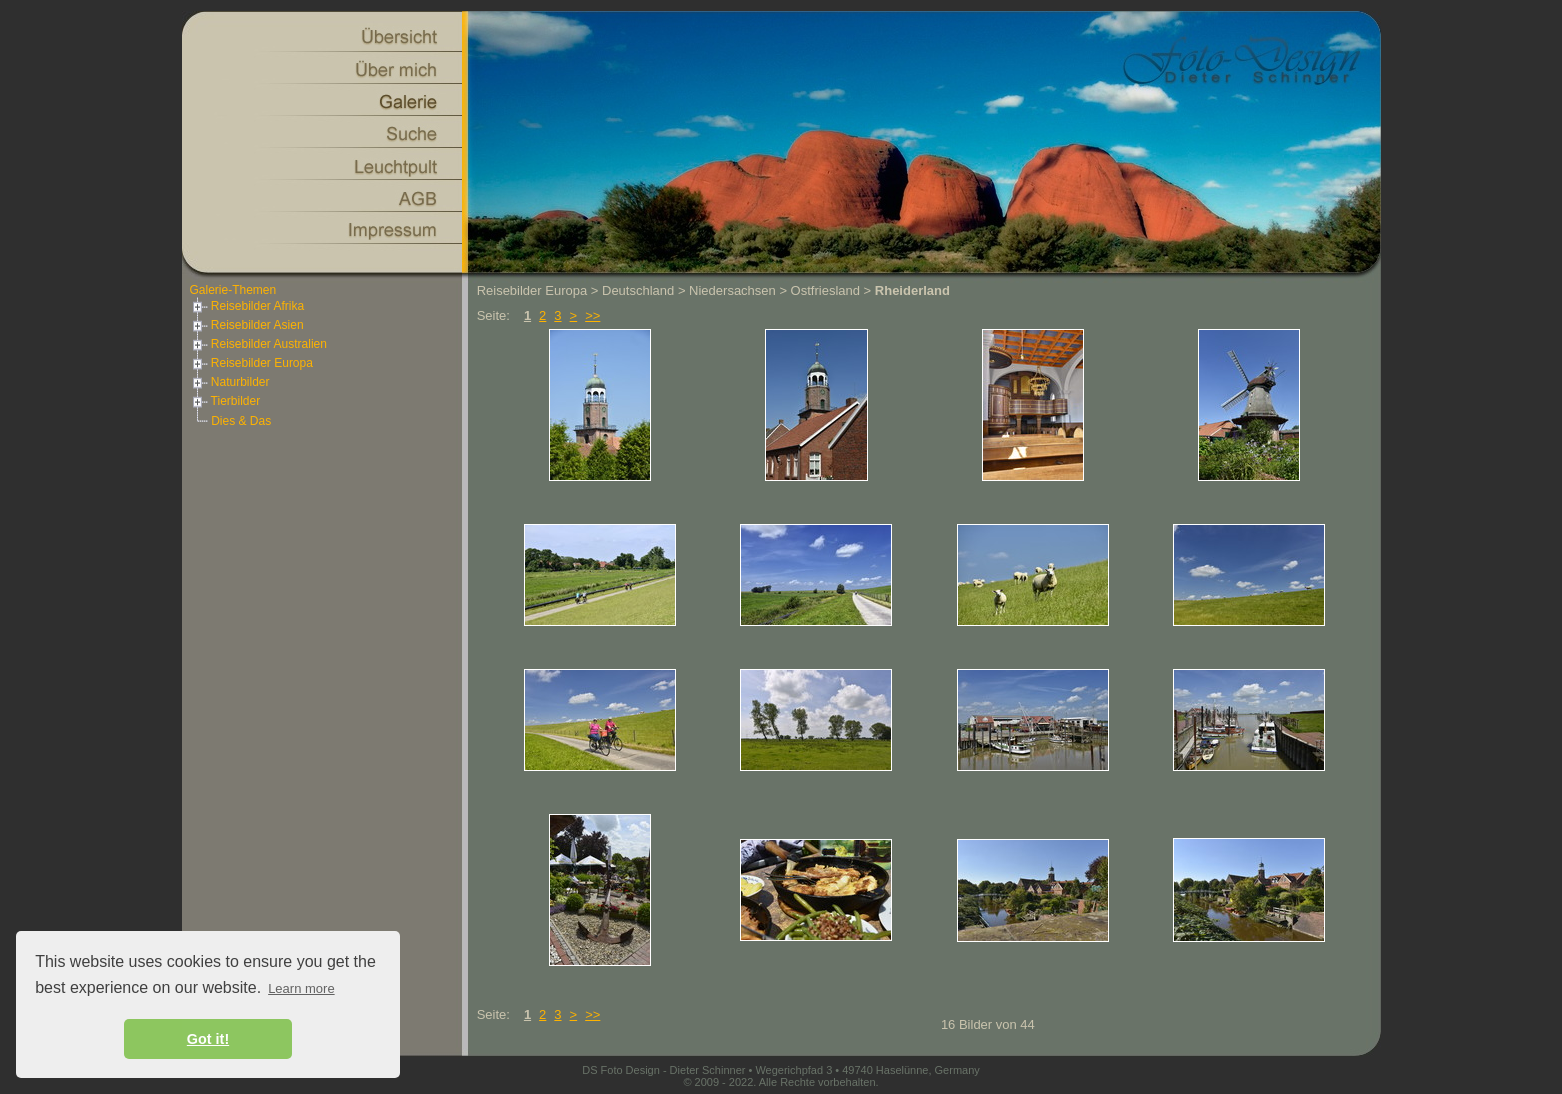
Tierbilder (225, 401)
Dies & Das (241, 421)
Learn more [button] (301, 988)
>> (592, 315)
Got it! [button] (208, 1039)
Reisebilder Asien (247, 325)
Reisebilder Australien (258, 344)
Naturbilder (230, 382)
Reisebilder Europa (251, 363)
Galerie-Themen (233, 290)
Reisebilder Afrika (247, 306)
